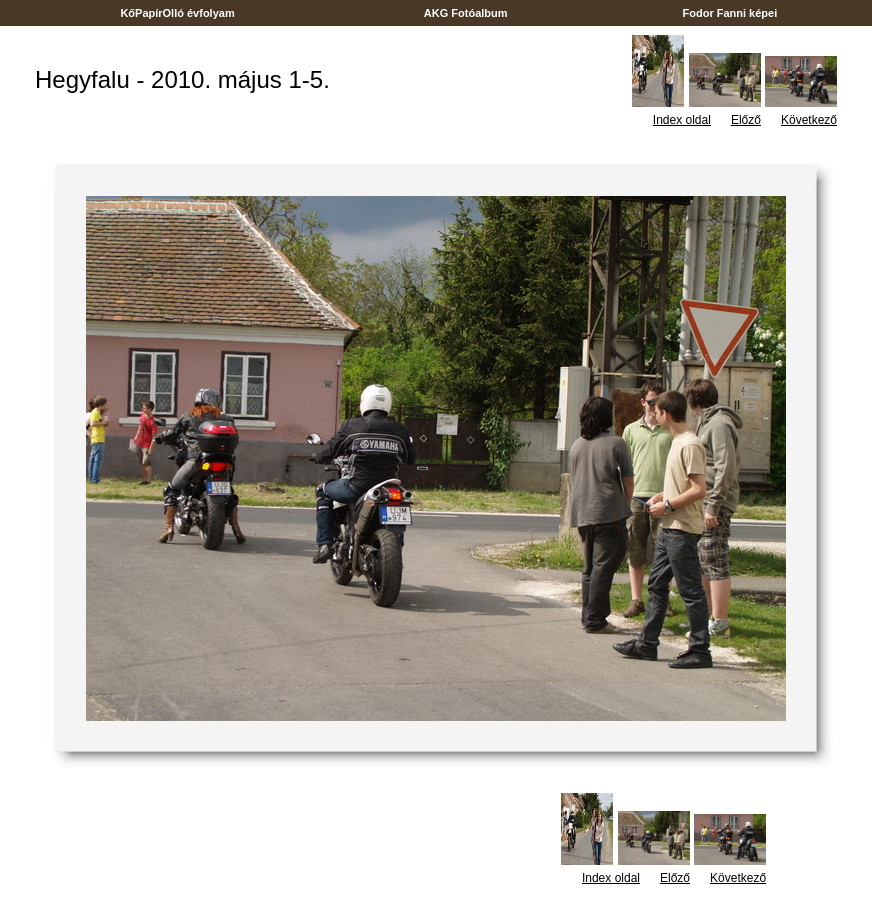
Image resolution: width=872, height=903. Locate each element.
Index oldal (682, 120)
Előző (746, 120)
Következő (809, 120)
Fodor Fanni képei (729, 13)
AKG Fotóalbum (466, 13)
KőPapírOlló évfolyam (177, 13)
